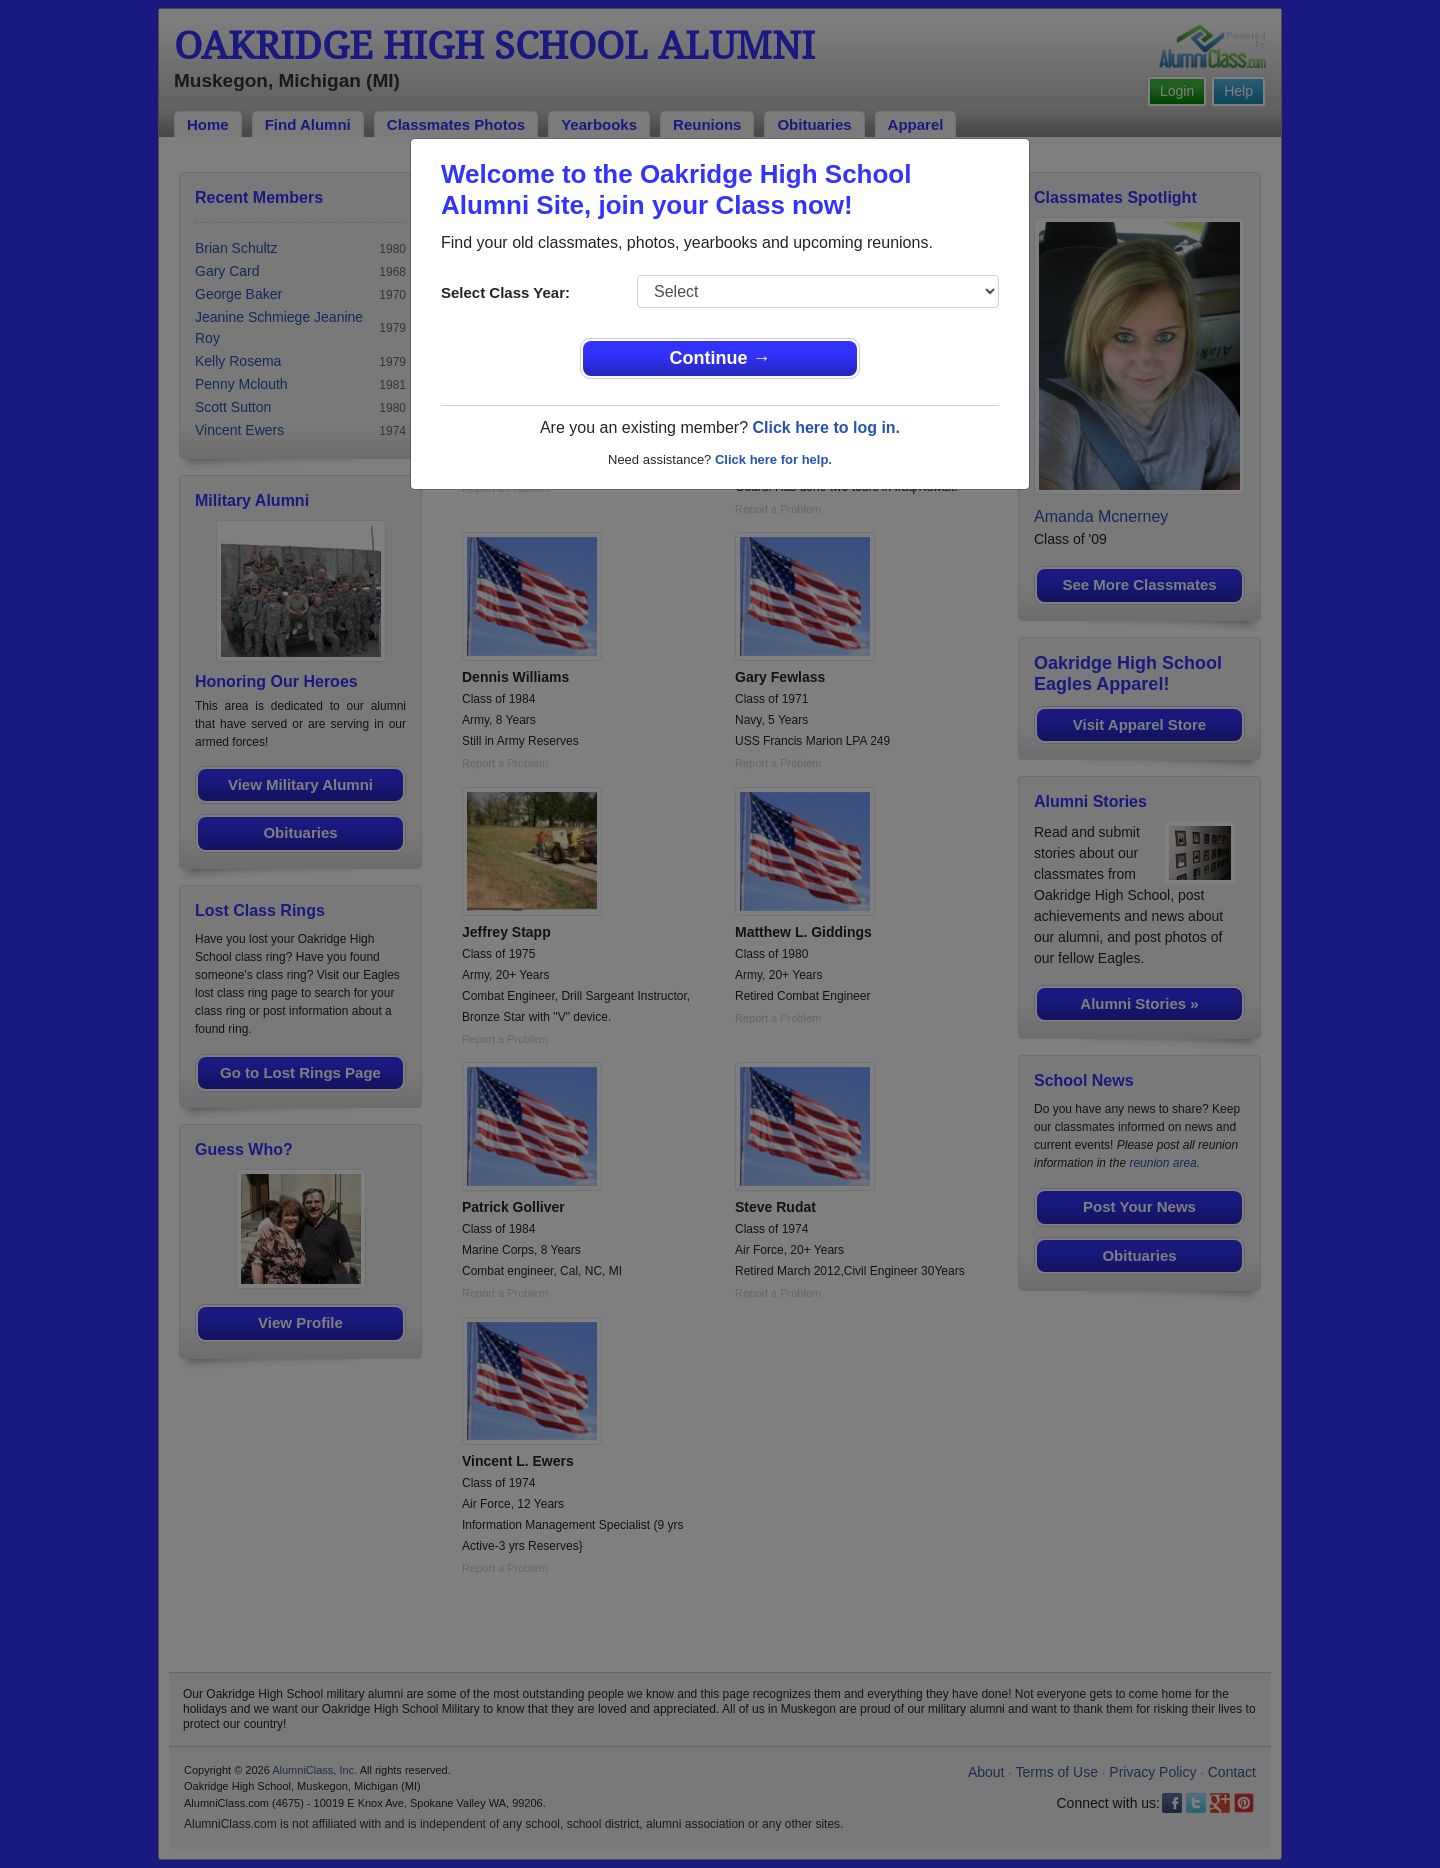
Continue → (720, 358)
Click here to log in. (826, 427)
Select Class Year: (505, 292)
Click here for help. (773, 459)
